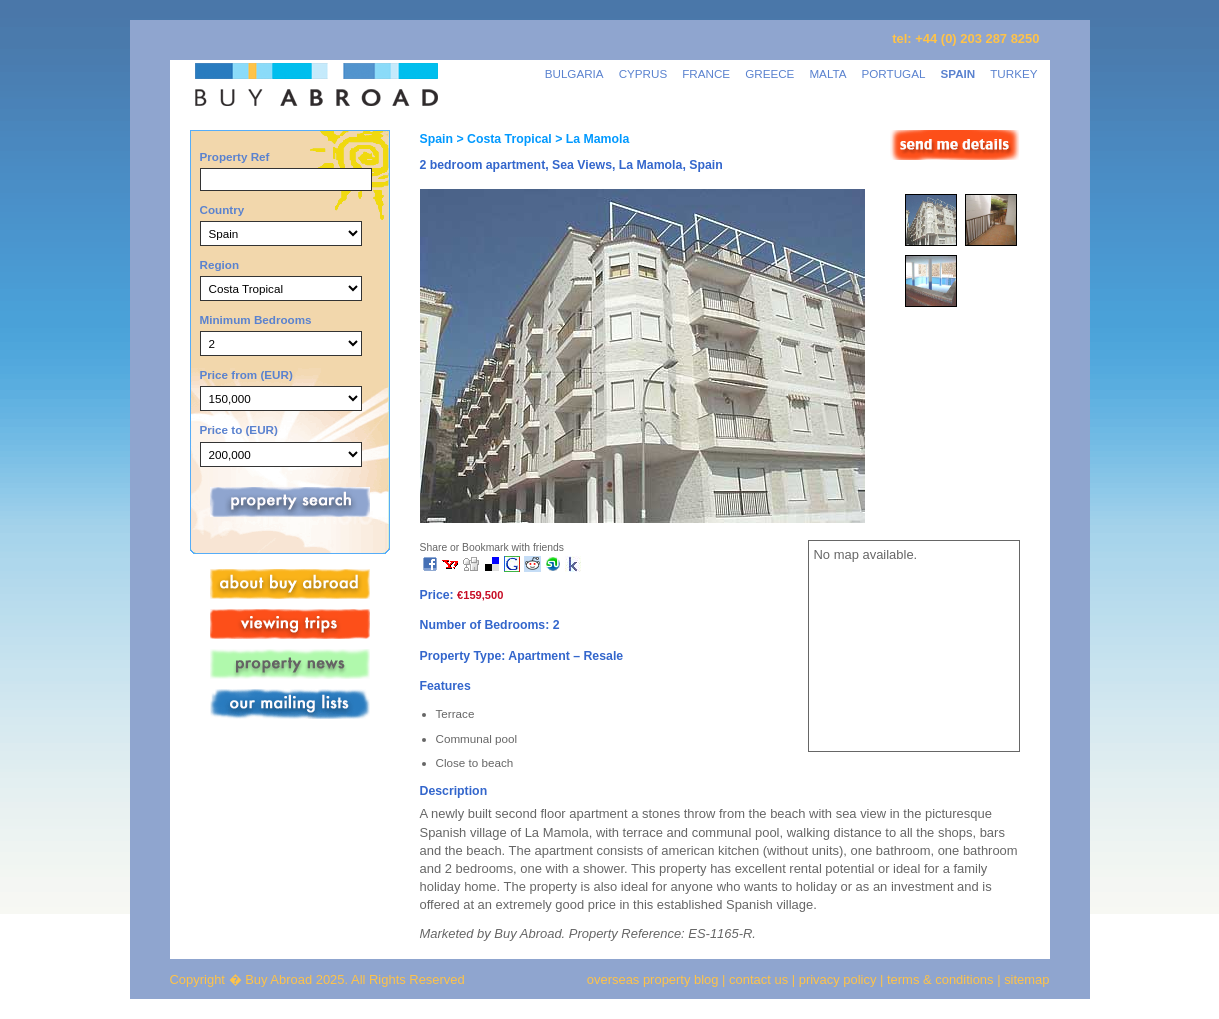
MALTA (827, 73)
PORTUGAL (894, 73)
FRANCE (706, 73)
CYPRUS (643, 73)
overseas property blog (653, 979)
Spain (436, 139)
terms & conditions (942, 979)
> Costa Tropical (502, 139)
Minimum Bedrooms (256, 319)
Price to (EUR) (239, 429)
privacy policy (838, 979)
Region (220, 264)
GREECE (769, 73)
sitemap (1025, 979)
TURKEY (1013, 73)
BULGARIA (574, 73)
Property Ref (235, 156)
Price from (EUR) (246, 374)
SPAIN (957, 73)
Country (222, 209)
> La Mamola (591, 139)
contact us (758, 979)
